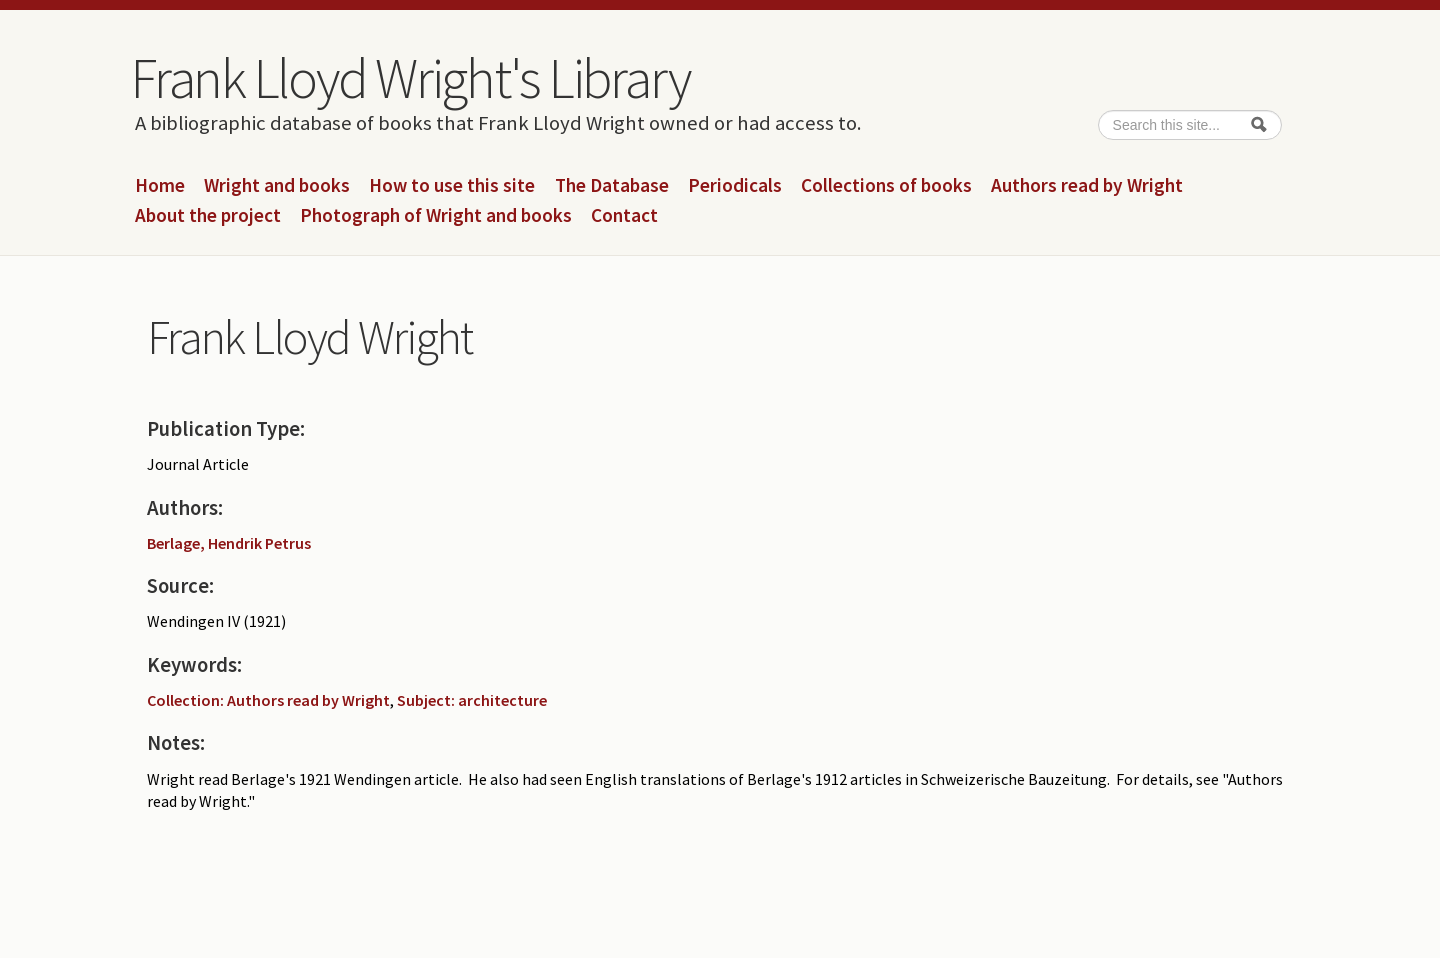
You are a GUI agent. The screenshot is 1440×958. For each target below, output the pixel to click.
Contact (624, 216)
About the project (208, 216)
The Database (612, 186)
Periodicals (735, 186)
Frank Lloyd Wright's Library (410, 78)
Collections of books (886, 186)
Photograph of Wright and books (436, 216)
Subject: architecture (472, 700)
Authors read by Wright (1087, 186)
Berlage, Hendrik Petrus (229, 543)
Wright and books (277, 186)
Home (160, 186)
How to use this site (452, 186)
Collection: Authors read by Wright (268, 700)
